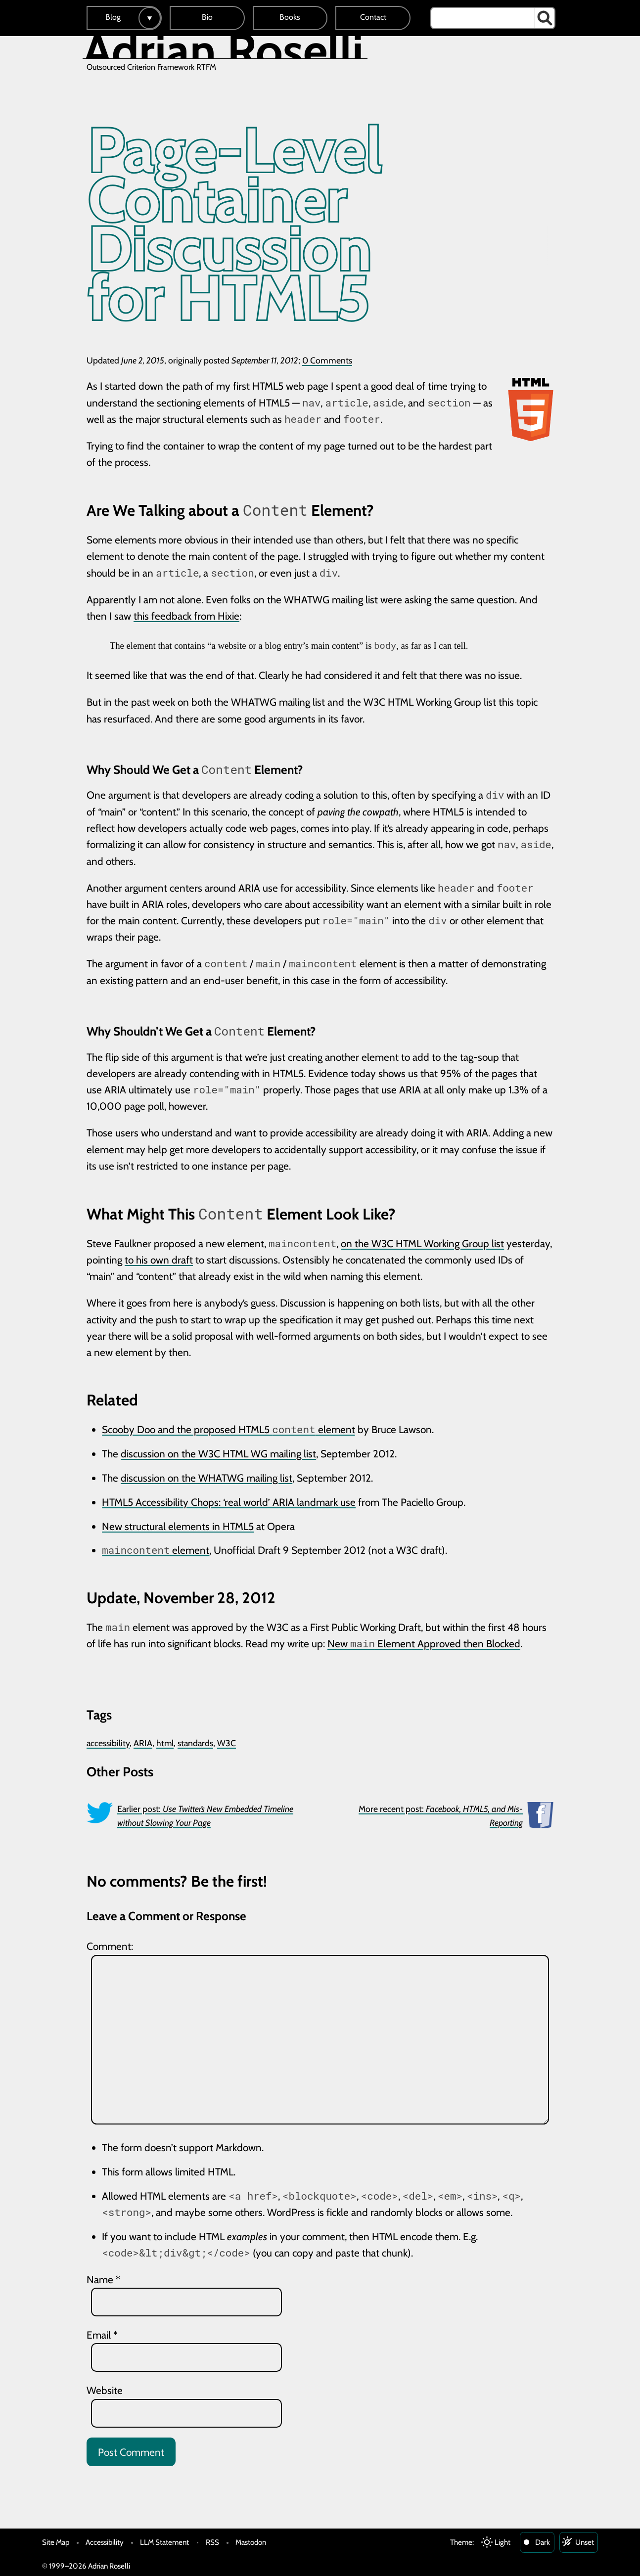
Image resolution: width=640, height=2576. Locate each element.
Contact (373, 17)
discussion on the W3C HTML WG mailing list (218, 1453)
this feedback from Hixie (186, 616)
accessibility (108, 1743)
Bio (207, 17)
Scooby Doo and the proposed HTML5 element (228, 1429)
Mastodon (250, 2542)
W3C (226, 1743)
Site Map (55, 2542)
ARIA (143, 1743)
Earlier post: (205, 1816)
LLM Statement (164, 2542)
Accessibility (105, 2542)
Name (103, 2279)
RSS (212, 2542)
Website (105, 2390)
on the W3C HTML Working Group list (422, 1243)
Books (289, 17)
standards (195, 1743)
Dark (542, 2542)
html (165, 1743)
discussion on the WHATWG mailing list (206, 1478)
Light (502, 2542)
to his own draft (159, 1260)
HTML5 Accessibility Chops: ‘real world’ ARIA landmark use (229, 1502)
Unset (584, 2542)
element (155, 1550)
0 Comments (327, 360)
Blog (113, 17)
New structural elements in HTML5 (178, 1526)
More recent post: (441, 1816)
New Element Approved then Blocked (423, 1643)
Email (102, 2335)
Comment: (110, 1946)
